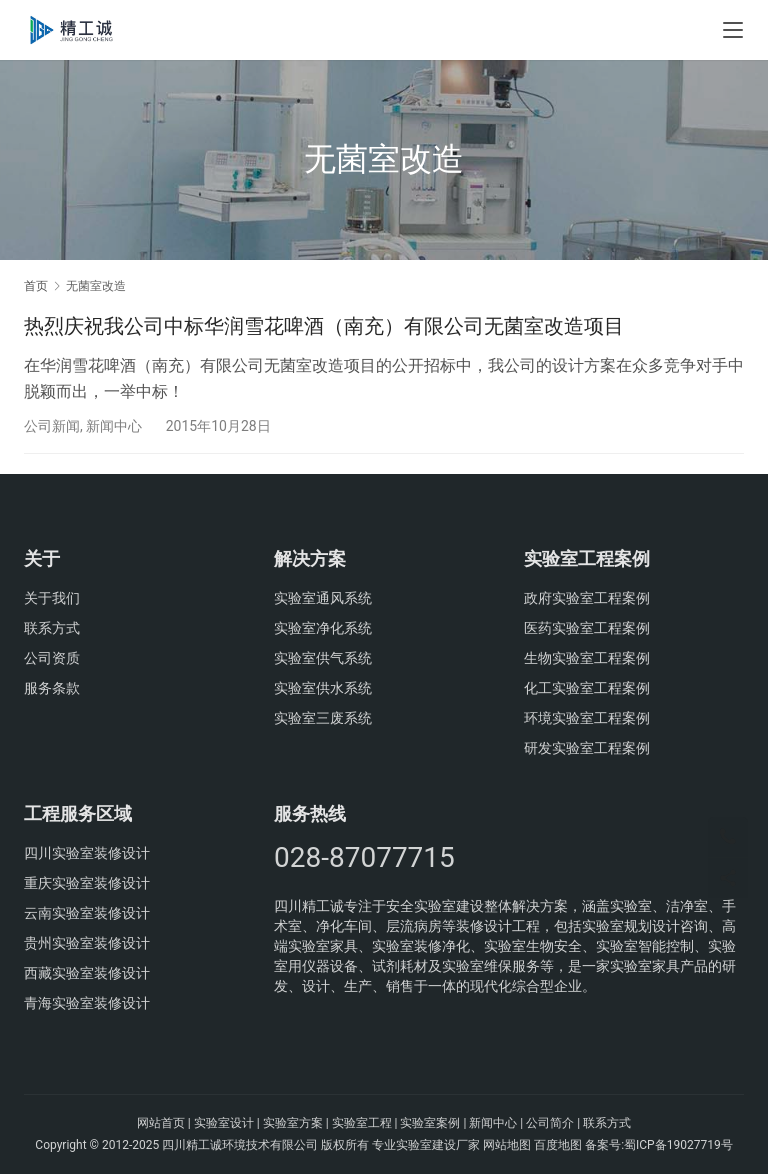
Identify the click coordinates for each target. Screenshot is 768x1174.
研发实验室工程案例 (587, 748)
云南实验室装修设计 (87, 913)
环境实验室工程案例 (587, 718)
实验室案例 (430, 1123)
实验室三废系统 (323, 718)
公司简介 (550, 1123)
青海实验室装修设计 (87, 1003)
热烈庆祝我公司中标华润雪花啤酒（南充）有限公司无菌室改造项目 (324, 326)
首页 (36, 286)
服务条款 (52, 688)
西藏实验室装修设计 (87, 973)
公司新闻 (52, 426)
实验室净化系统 (323, 628)
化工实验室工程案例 (587, 688)
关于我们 (52, 598)
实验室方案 (293, 1123)
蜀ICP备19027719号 (678, 1145)
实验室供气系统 (323, 658)
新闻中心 (114, 426)
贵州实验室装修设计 (87, 943)
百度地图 (558, 1145)
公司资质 (52, 658)
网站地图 (507, 1145)
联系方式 (52, 628)
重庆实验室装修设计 (87, 883)
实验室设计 (224, 1123)
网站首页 (161, 1123)
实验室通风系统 (323, 598)
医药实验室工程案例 (587, 628)
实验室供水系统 (323, 688)
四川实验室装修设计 (87, 853)
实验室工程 (362, 1123)
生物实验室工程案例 (587, 658)
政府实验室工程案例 (587, 598)
